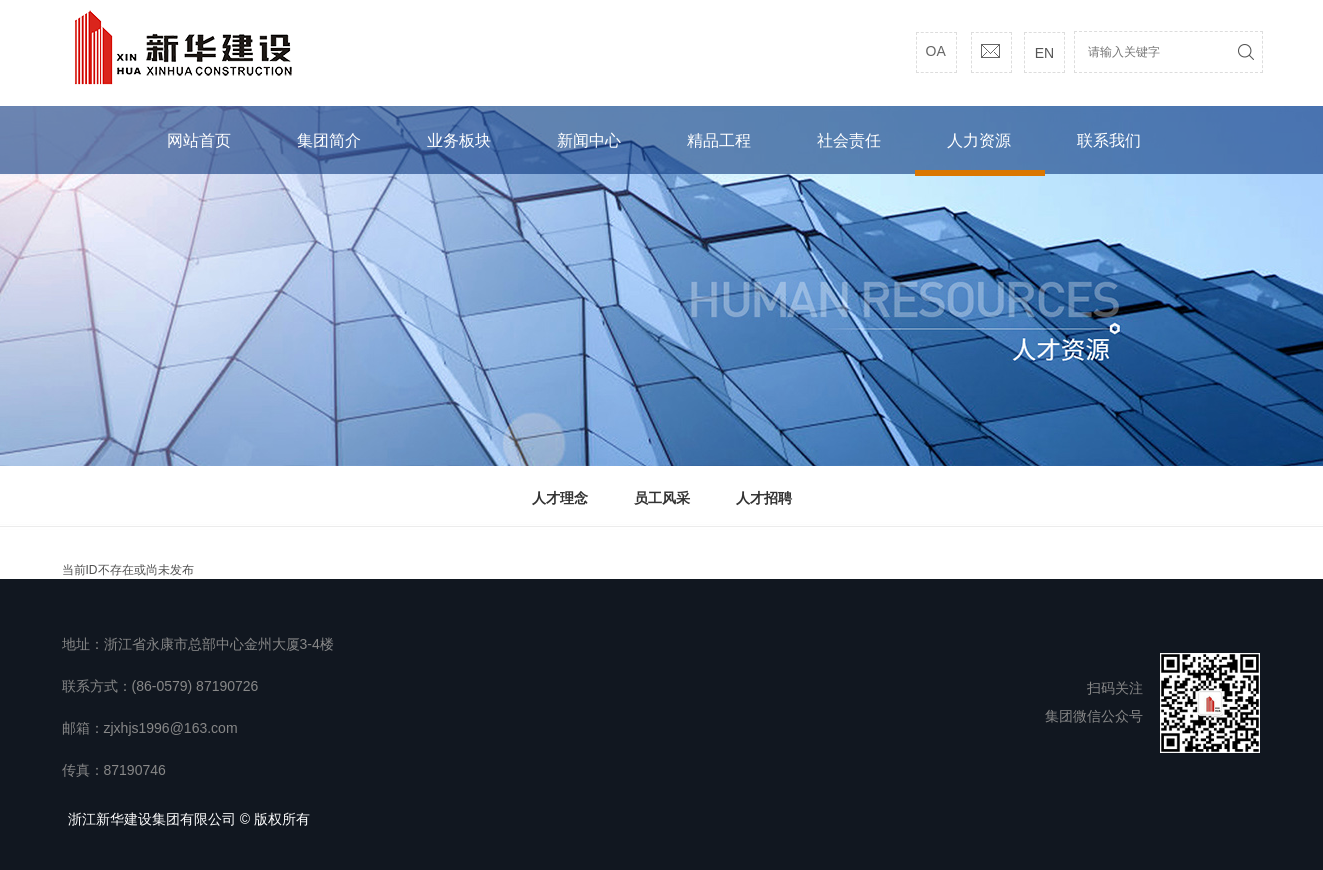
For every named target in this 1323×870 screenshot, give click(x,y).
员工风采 (662, 498)
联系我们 (1109, 140)
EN (1044, 53)
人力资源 (979, 140)
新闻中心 (589, 140)
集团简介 (329, 140)
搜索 (1246, 52)
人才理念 (560, 498)
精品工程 (719, 140)
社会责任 (849, 140)
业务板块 (459, 140)
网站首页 (199, 140)
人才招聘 (764, 498)
